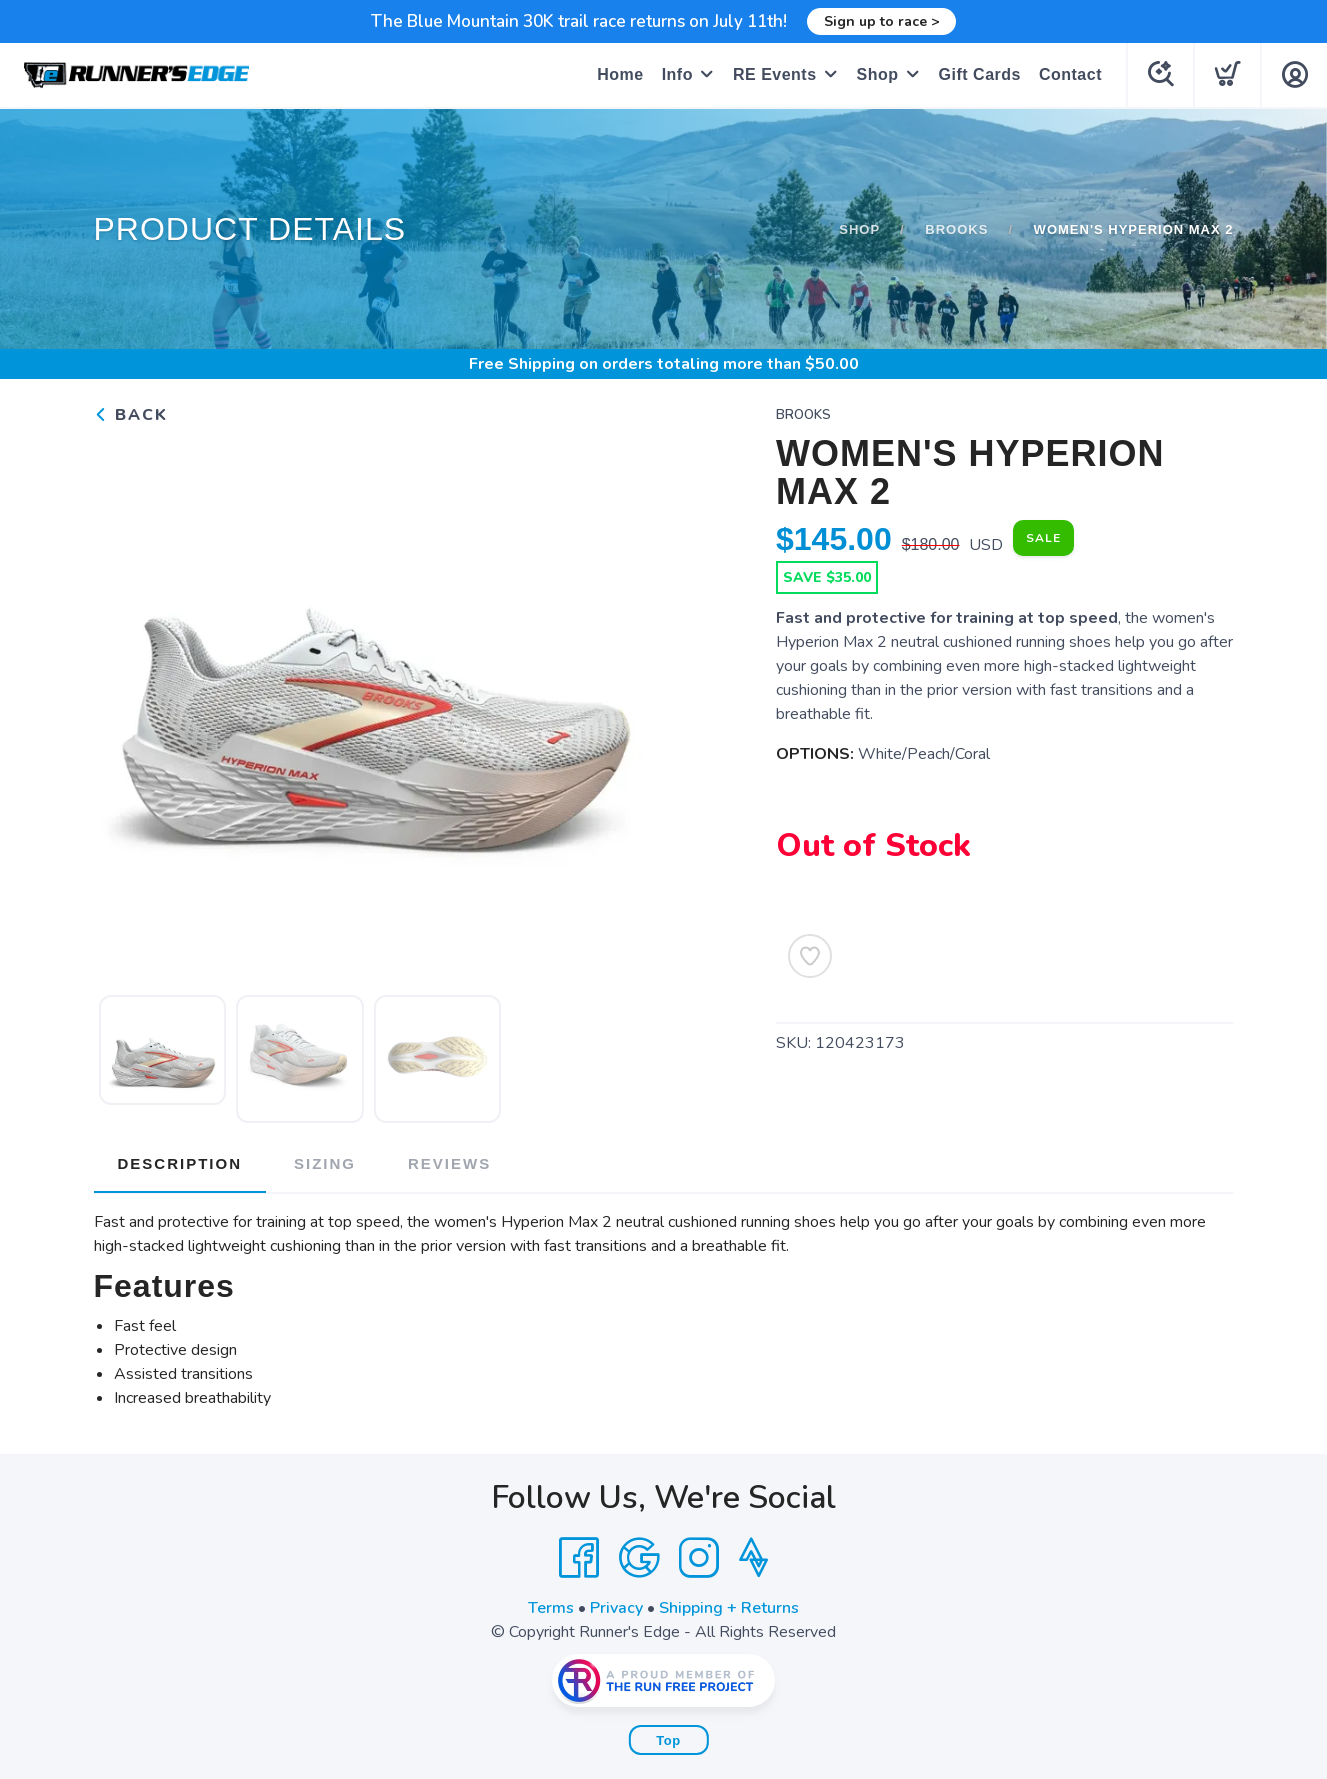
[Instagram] (699, 1558)
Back (131, 415)
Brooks (956, 229)
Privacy (616, 1608)
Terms (551, 1608)
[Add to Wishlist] (810, 956)
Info (677, 74)
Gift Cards (980, 74)
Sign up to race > (881, 21)
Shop (878, 74)
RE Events (775, 74)
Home (620, 74)
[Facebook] (579, 1558)
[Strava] (753, 1558)
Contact (1070, 74)
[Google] (639, 1558)
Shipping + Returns (729, 1608)
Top (668, 1740)
